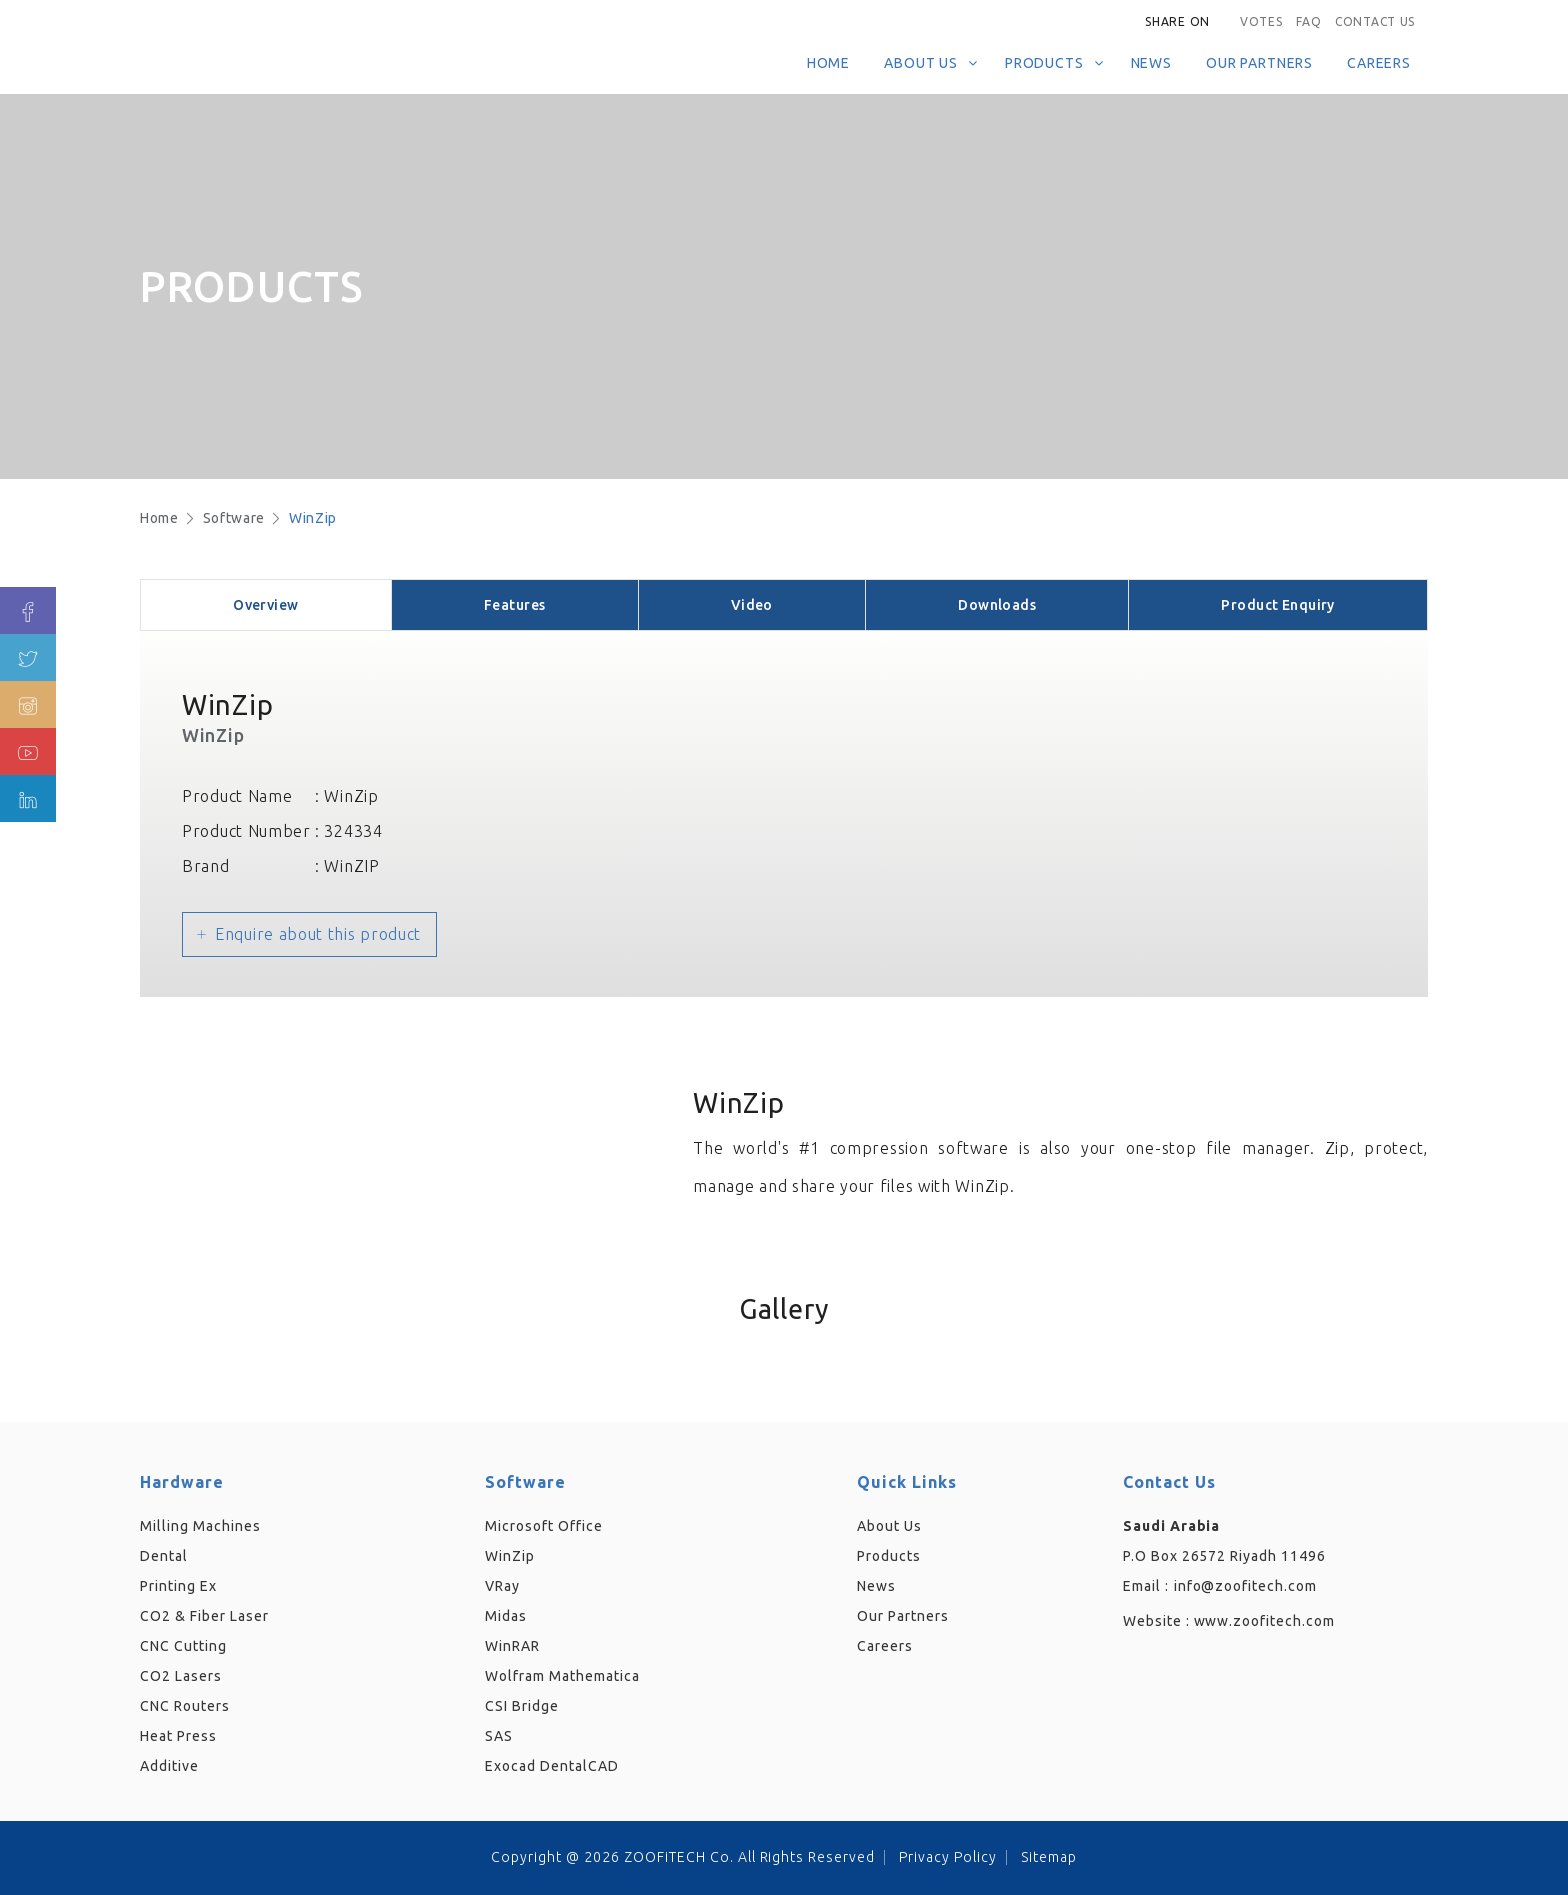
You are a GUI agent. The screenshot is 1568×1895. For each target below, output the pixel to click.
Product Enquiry (1277, 605)
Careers (1379, 63)
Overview (265, 605)
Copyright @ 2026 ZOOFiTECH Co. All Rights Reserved (683, 1857)
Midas (506, 1616)
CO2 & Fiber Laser (204, 1616)
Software (234, 518)
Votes (1261, 21)
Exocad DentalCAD (552, 1766)
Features (514, 605)
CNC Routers (185, 1706)
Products (1044, 63)
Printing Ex (178, 1586)
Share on (1177, 21)
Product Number (246, 831)
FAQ (1308, 21)
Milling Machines (200, 1526)
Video (752, 605)
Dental (164, 1556)
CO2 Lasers (181, 1676)
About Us (921, 63)
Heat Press (178, 1736)
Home (828, 63)
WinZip (313, 518)
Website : (1229, 1621)
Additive (169, 1766)
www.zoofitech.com (1265, 1621)
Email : (1146, 1586)
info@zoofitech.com (1246, 1586)
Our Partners (1259, 63)
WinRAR (512, 1646)
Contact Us (1375, 21)
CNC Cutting (183, 1646)
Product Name (237, 796)
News (1151, 63)
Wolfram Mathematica (562, 1676)
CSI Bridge (522, 1706)
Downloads (997, 605)
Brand (206, 866)
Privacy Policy (948, 1857)
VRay (502, 1586)
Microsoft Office (544, 1526)
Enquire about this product (318, 934)
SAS (499, 1736)
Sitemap (1049, 1857)
